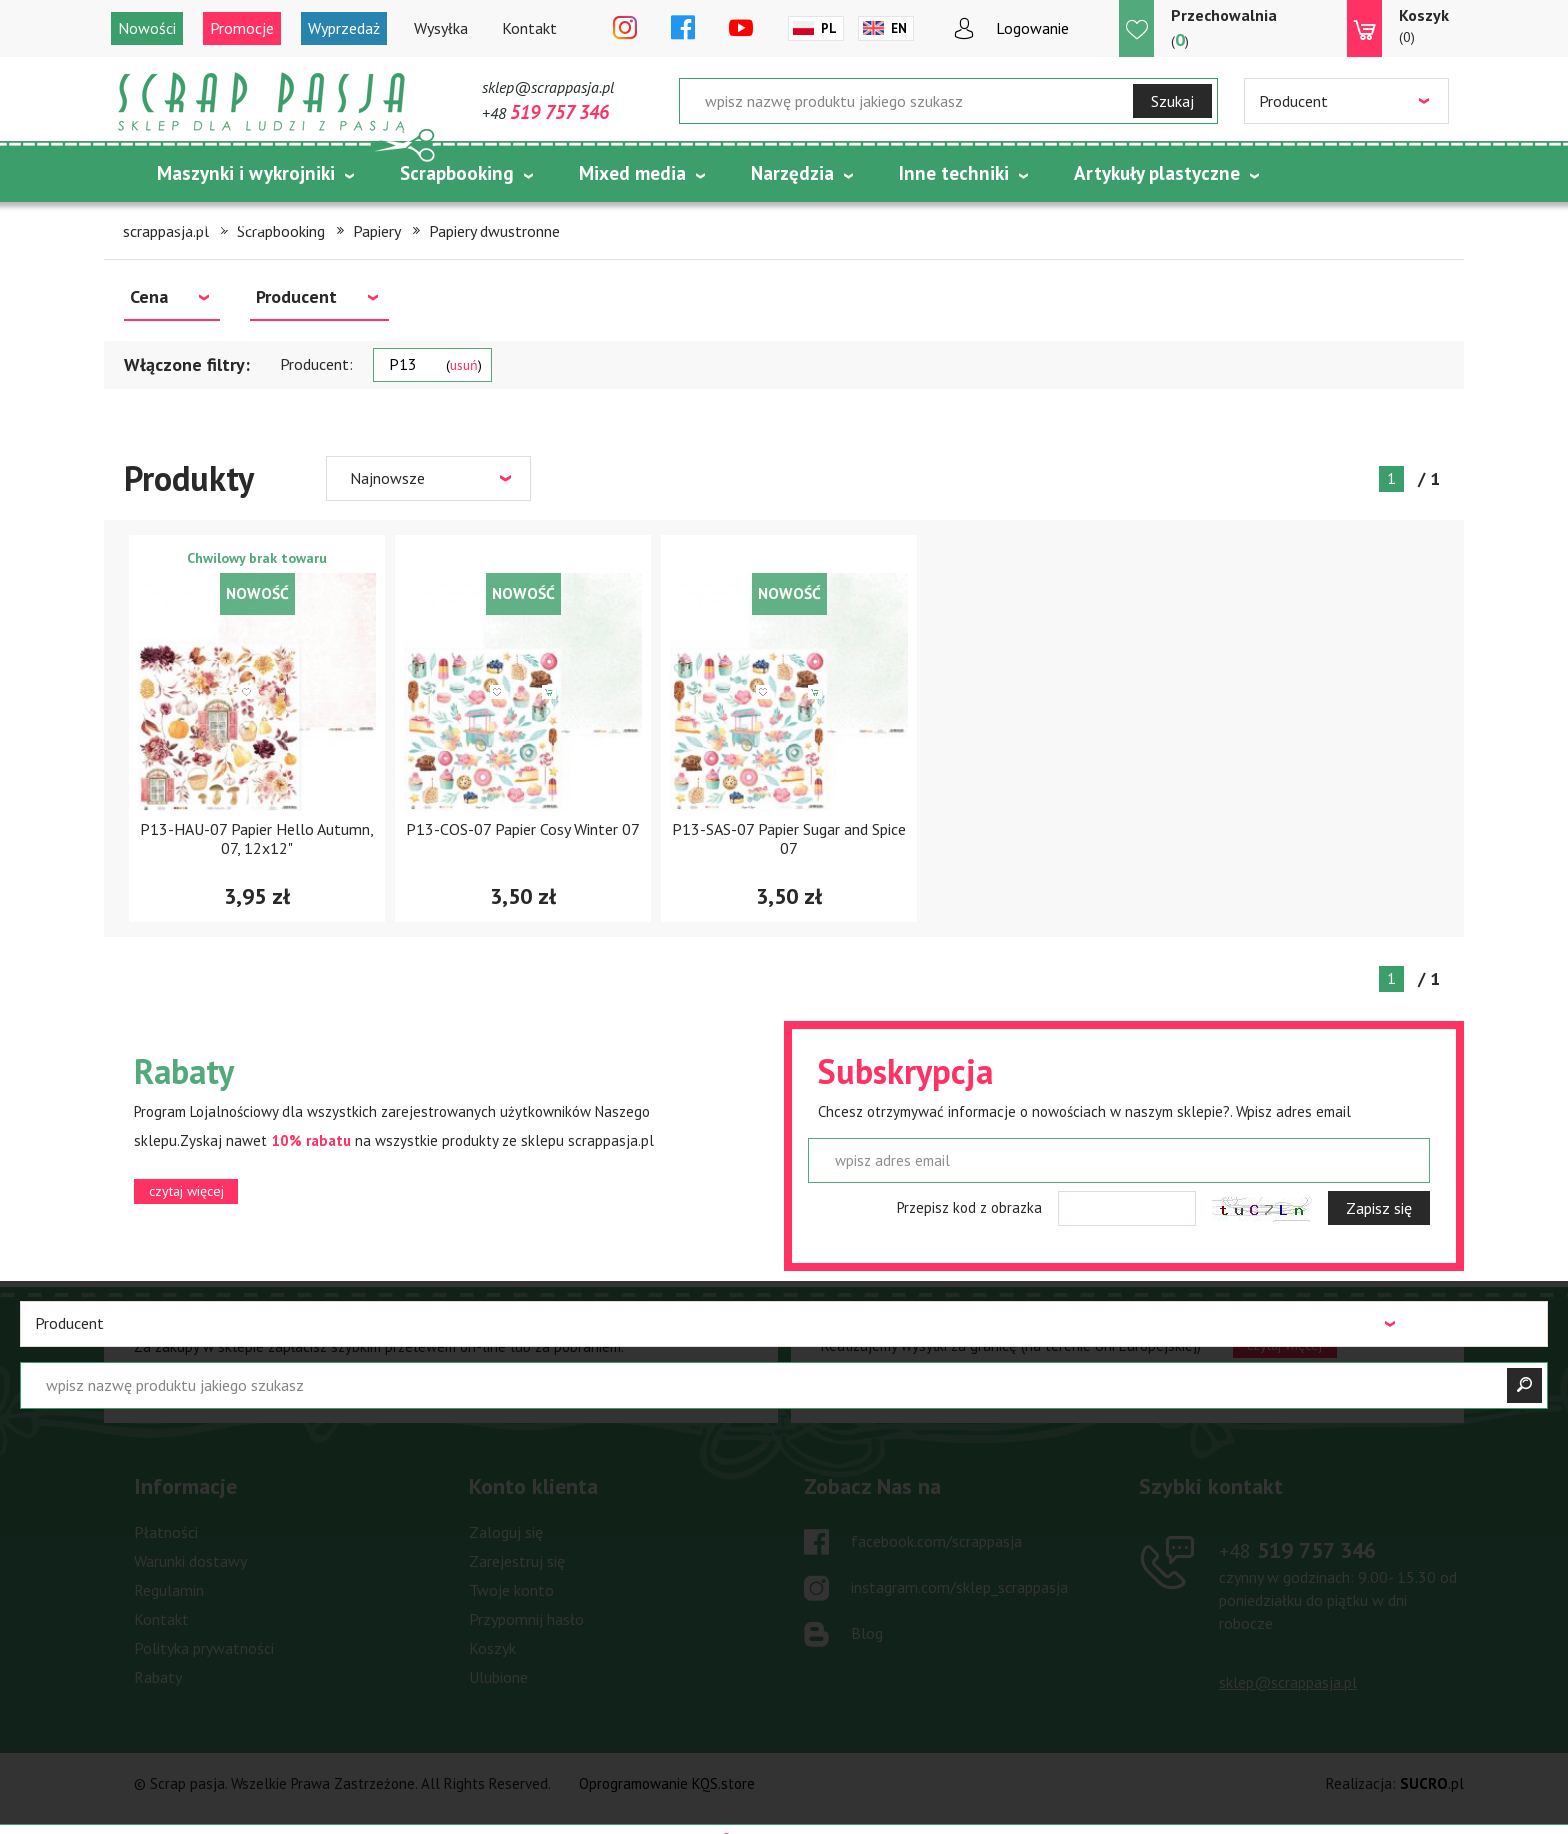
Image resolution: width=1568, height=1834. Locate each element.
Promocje (242, 28)
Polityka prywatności (204, 1648)
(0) (1424, 25)
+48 (545, 113)
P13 (435, 364)
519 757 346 (1297, 1550)
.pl (1432, 1783)
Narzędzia (792, 173)
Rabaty (158, 1677)
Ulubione (498, 1677)
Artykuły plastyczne (1157, 173)
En (899, 28)
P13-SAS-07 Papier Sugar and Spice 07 (789, 838)
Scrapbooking (457, 173)
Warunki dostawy (190, 1561)
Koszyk (492, 1648)
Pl (829, 28)
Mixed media (632, 173)
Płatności (166, 1532)
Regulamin (169, 1590)
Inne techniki (954, 173)
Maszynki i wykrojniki (246, 173)
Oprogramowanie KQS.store (667, 1783)
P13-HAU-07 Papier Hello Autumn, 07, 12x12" (257, 838)
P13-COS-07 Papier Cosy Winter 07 (523, 829)
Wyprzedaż (344, 28)
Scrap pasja (262, 102)
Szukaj (1172, 101)
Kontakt (529, 28)
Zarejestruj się (517, 1561)
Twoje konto (511, 1590)
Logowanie (1032, 28)
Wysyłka (441, 28)
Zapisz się (1379, 1208)
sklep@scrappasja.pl (548, 87)
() (1224, 27)
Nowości (147, 28)
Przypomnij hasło (526, 1619)
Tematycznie (212, 223)
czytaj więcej (186, 1191)
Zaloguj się (506, 1532)
